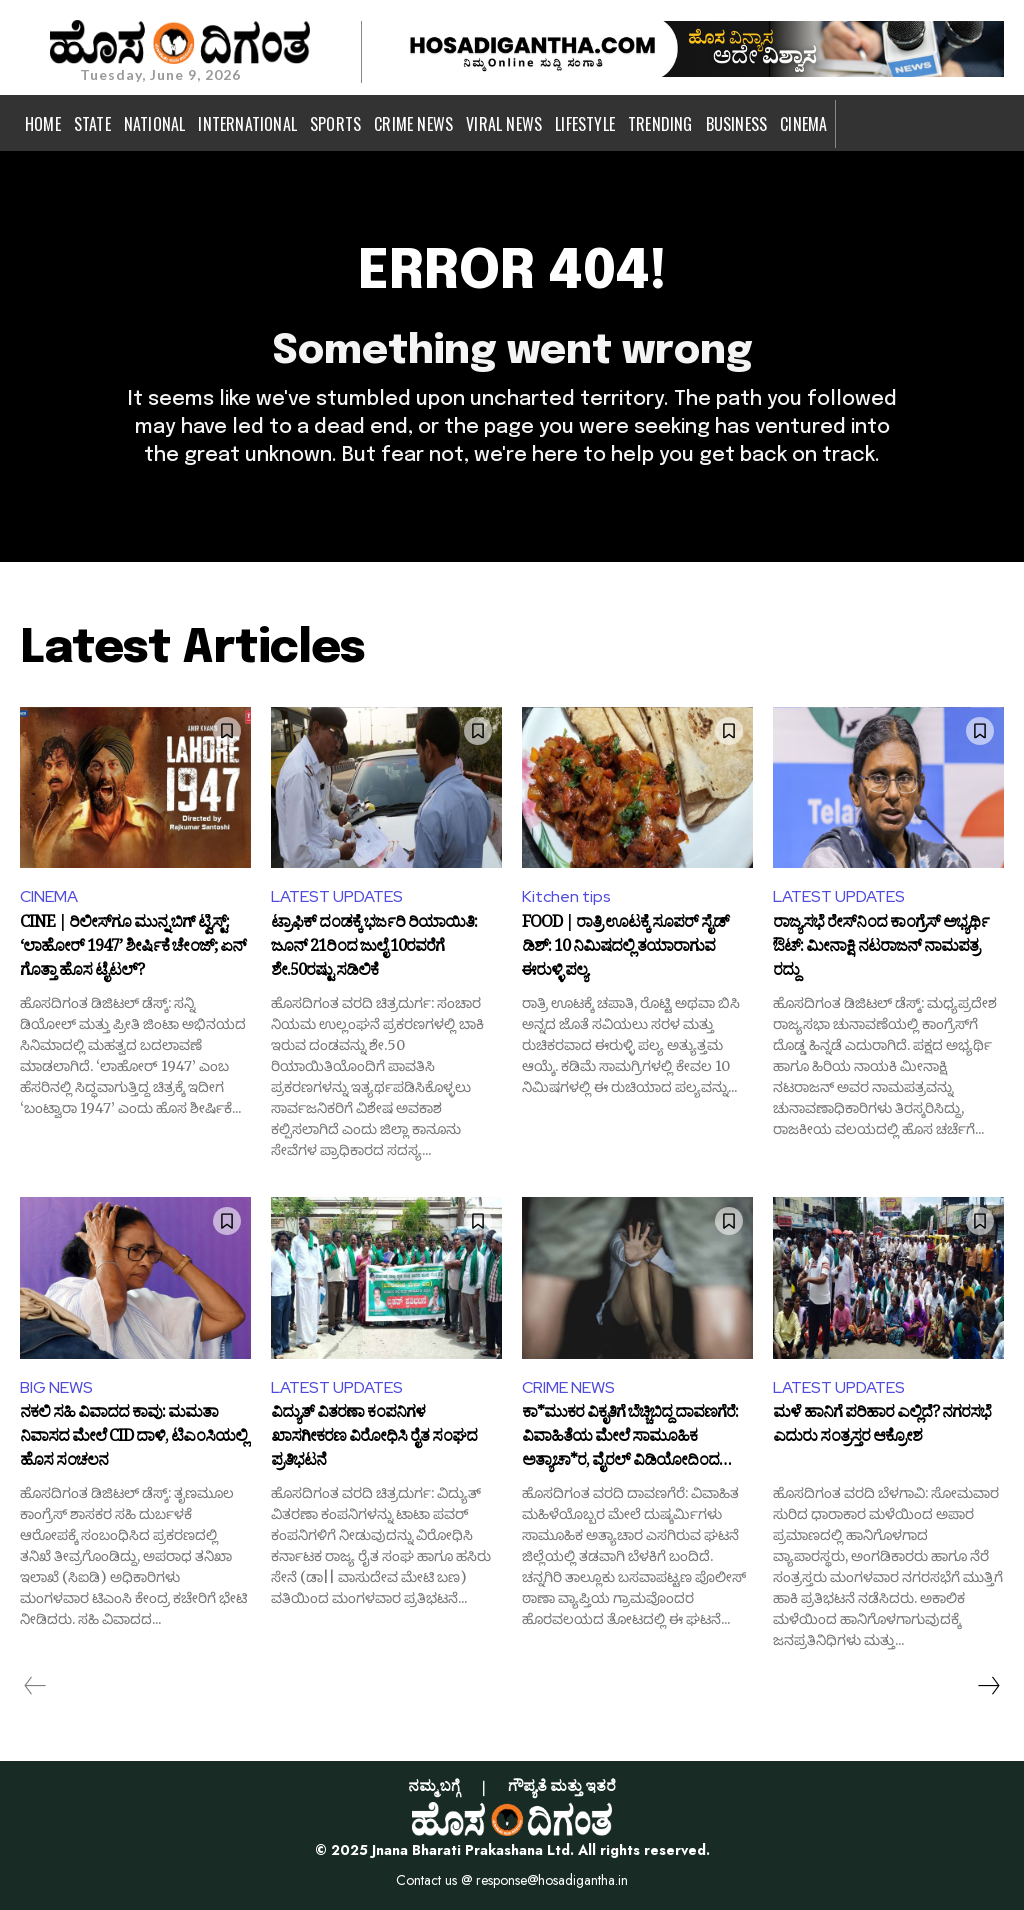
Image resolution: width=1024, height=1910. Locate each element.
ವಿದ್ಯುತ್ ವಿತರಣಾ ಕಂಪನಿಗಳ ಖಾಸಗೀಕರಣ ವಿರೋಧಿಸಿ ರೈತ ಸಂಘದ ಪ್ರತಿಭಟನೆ (374, 1438)
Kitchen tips (566, 896)
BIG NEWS (56, 1387)
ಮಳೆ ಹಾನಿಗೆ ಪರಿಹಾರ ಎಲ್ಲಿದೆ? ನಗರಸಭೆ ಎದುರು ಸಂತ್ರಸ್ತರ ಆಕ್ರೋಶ (882, 1428)
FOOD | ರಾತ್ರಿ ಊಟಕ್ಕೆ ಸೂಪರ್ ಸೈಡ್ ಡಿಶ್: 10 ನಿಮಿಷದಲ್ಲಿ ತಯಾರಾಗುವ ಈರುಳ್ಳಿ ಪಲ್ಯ (625, 948)
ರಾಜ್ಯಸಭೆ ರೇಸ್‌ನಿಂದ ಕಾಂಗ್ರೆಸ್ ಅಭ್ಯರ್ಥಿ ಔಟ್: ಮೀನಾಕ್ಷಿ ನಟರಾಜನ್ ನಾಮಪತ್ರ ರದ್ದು (881, 948)
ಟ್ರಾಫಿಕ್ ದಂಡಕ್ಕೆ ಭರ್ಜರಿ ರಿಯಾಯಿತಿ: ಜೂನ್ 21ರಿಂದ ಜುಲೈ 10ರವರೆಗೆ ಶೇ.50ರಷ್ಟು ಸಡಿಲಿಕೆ (374, 948)
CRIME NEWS (568, 1387)
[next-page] (988, 1686)
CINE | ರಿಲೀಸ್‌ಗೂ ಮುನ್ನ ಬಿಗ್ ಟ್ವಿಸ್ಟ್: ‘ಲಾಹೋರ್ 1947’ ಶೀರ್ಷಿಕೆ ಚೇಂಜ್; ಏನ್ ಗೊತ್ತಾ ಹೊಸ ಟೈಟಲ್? (133, 948)
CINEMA (49, 896)
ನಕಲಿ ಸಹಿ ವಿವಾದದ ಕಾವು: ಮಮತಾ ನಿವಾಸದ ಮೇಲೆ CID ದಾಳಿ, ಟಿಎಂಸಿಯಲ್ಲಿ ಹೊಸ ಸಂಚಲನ (133, 1438)
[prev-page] (35, 1686)
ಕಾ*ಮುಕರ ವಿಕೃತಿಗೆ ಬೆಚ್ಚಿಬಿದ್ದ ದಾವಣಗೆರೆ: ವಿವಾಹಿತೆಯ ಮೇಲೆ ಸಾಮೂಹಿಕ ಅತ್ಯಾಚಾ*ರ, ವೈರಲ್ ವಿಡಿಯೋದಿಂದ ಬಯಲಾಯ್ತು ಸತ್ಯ (630, 1438)
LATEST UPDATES (337, 896)
